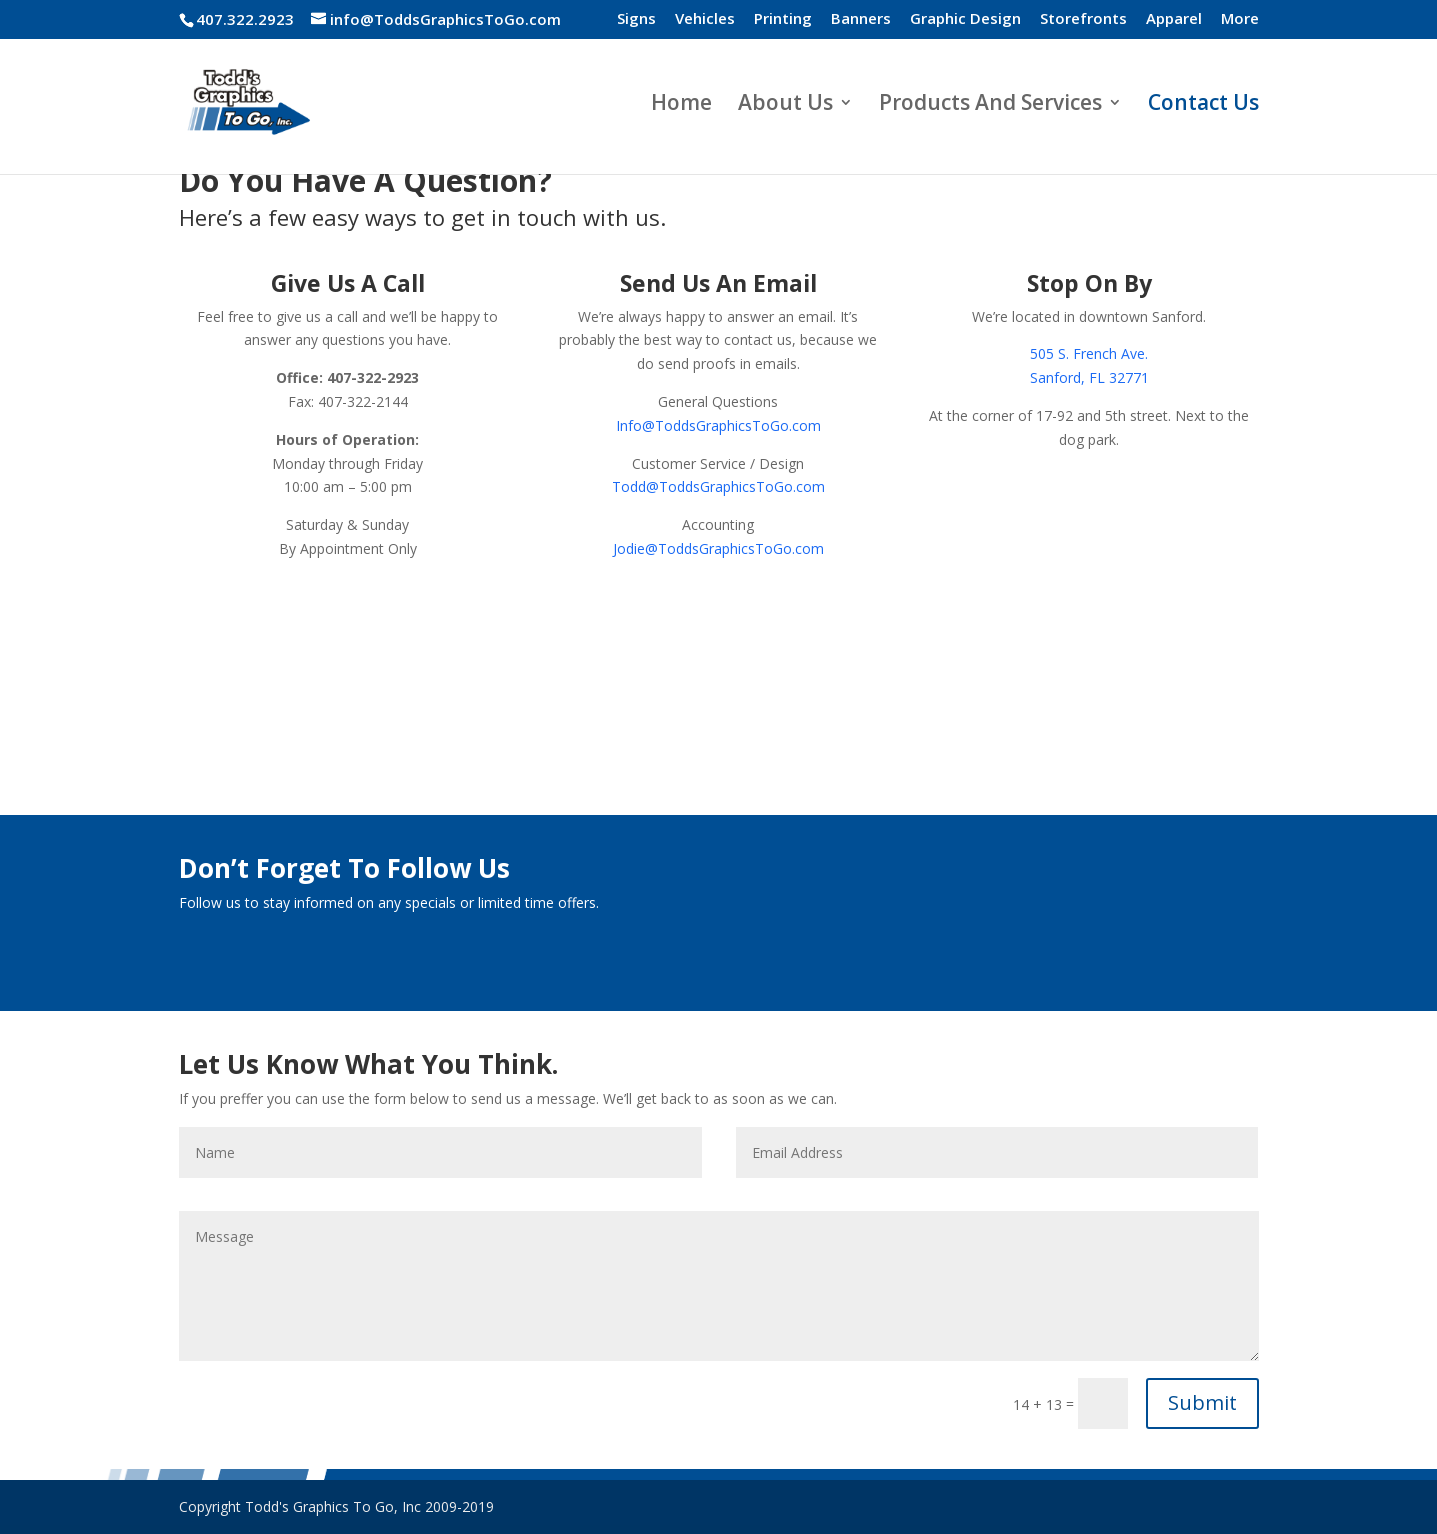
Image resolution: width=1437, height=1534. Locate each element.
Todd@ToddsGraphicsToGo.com (718, 486)
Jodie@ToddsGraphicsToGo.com (718, 548)
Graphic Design (965, 19)
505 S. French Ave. (1089, 353)
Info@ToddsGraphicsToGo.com (718, 425)
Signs (636, 19)
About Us (785, 105)
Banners (861, 19)
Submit (1202, 1402)
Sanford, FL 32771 (1089, 377)
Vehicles (705, 19)
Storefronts (1083, 19)
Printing (783, 19)
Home (681, 105)
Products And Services (990, 105)
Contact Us (1203, 105)
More (1240, 19)
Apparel (1174, 19)
